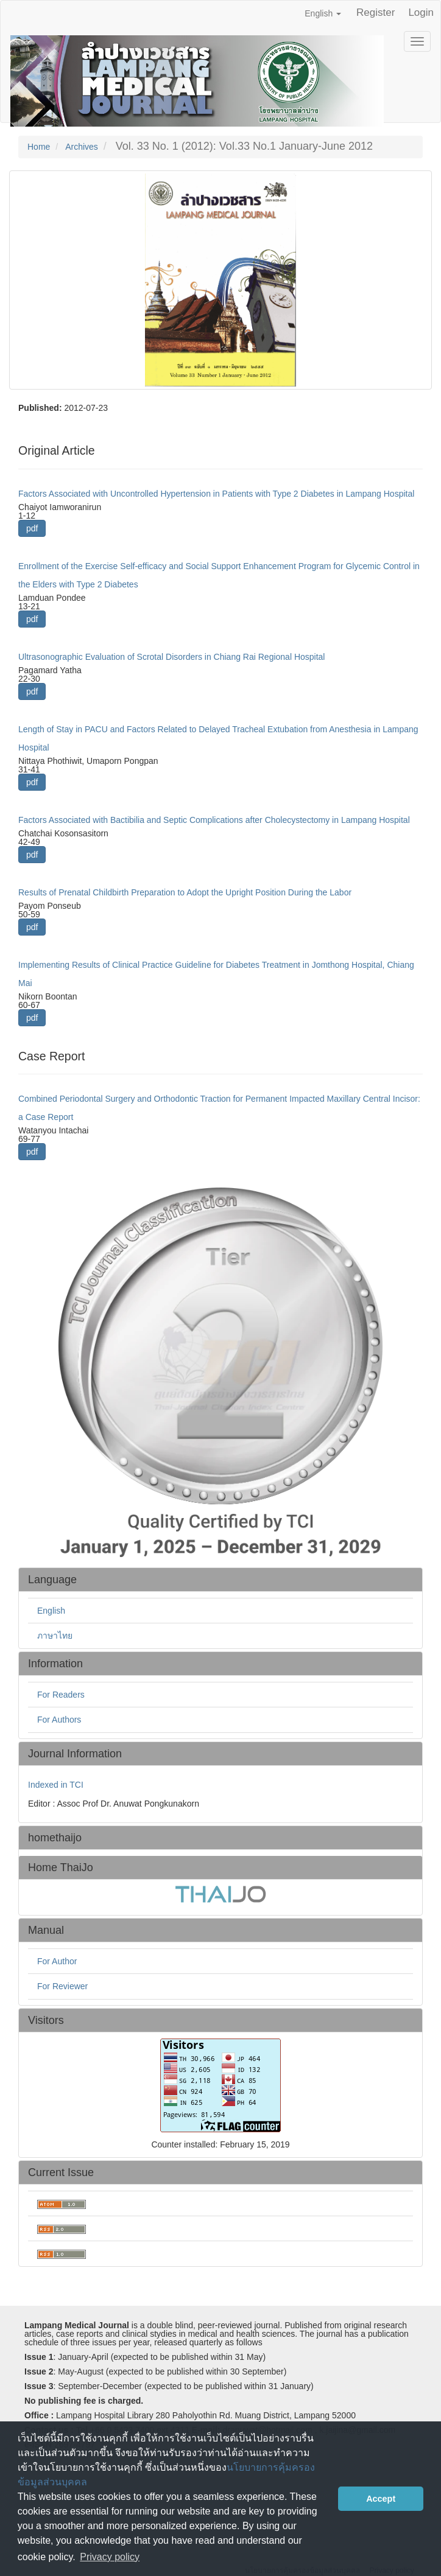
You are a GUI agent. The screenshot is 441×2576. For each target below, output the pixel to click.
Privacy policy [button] (109, 2557)
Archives (81, 147)
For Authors (59, 1719)
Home (38, 147)
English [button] (323, 13)
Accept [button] (380, 2499)
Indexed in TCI (55, 1784)
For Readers (61, 1694)
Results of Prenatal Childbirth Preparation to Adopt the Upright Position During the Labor (184, 892)
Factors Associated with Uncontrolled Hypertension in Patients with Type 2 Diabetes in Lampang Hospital (216, 494)
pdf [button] (32, 528)
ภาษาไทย (54, 1635)
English (51, 1610)
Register (375, 12)
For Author (57, 1961)
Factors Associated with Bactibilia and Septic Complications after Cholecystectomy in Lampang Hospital (214, 820)
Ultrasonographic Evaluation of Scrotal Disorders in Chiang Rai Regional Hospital (171, 657)
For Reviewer (62, 1986)
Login (421, 12)
